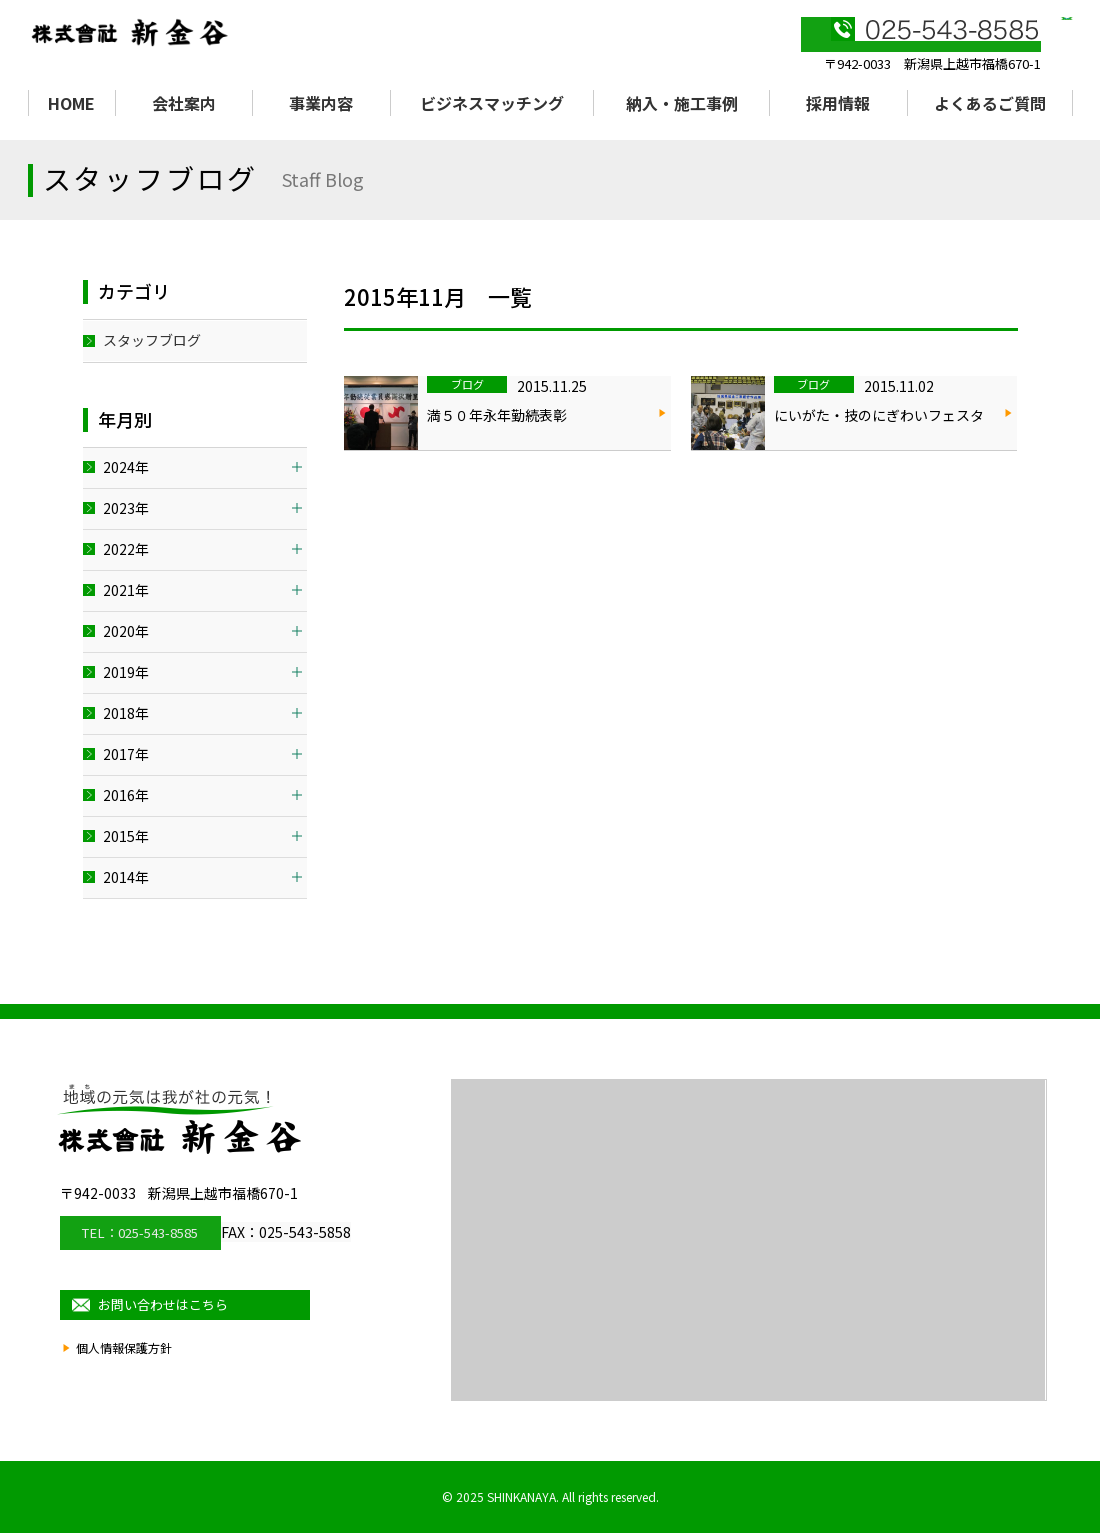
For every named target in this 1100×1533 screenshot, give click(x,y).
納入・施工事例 (682, 103)
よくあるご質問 (990, 103)
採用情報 (838, 103)
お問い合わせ (988, 40)
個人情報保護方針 (128, 1351)
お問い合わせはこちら (195, 1299)
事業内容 (321, 103)
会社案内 (184, 103)
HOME (71, 103)
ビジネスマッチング (492, 103)
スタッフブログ (152, 340)
